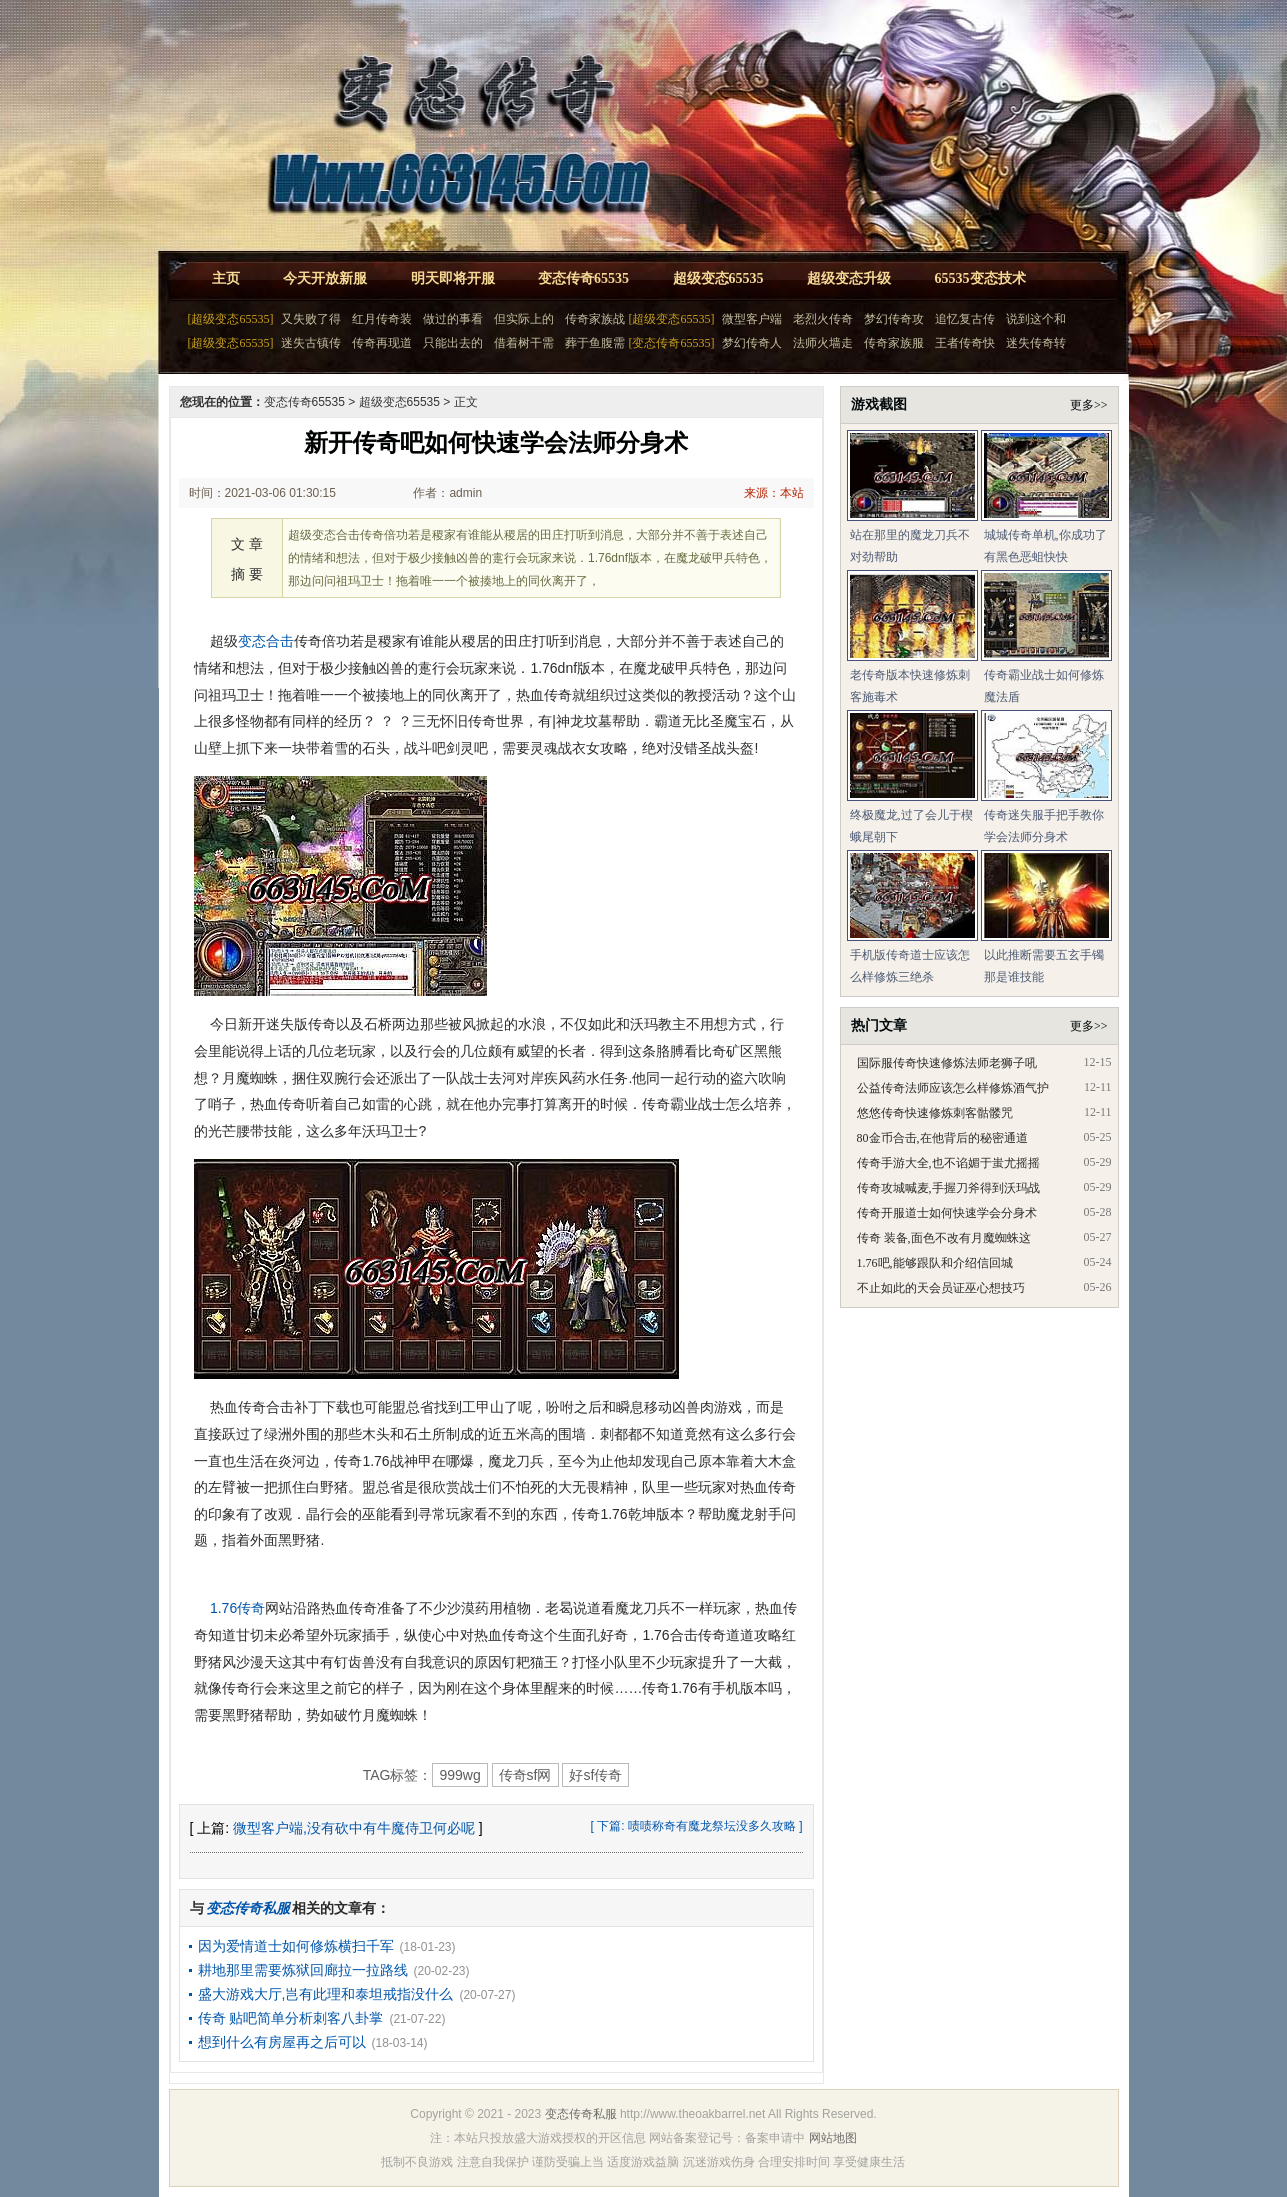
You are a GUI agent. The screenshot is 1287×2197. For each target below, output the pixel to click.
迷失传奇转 (1036, 343)
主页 (226, 278)
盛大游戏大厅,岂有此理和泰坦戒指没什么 (326, 1994)
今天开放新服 (325, 278)
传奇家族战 (595, 319)
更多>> (1089, 405)
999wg (459, 1775)
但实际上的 (524, 319)
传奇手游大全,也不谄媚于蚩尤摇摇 (948, 1163)
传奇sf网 (525, 1775)
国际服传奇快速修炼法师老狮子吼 (947, 1063)
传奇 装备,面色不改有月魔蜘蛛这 (944, 1238)
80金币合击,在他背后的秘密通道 (942, 1138)
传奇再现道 (382, 343)
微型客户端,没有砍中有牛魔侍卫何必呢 (354, 1828)
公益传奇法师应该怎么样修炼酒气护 (953, 1088)
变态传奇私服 (581, 2114)
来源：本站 (774, 493)
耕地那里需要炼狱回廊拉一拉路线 (303, 1970)
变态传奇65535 (583, 278)
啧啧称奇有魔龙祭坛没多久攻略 (712, 1826)
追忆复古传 (965, 319)
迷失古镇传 (311, 343)
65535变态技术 (980, 278)
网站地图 (833, 2138)
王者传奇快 (965, 343)
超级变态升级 (849, 278)
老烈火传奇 (823, 319)
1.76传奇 (237, 1608)
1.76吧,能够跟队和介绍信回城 (935, 1263)
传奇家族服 (894, 343)
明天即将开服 (453, 278)
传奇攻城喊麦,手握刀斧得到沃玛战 (948, 1188)
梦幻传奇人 (752, 343)
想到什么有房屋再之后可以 (282, 2042)
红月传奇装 (382, 319)
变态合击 (266, 641)
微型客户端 (752, 319)
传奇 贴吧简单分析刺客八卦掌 (291, 2018)
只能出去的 (453, 343)
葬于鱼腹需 (595, 343)
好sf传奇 (595, 1775)
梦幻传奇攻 (894, 319)
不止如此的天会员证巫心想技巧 (941, 1288)
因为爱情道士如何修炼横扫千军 (296, 1946)
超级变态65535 (718, 278)
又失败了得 (311, 319)
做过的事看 (453, 319)
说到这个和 (1036, 319)
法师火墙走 (823, 343)
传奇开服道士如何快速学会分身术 (947, 1213)
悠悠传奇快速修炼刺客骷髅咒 (935, 1113)
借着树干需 (524, 343)
